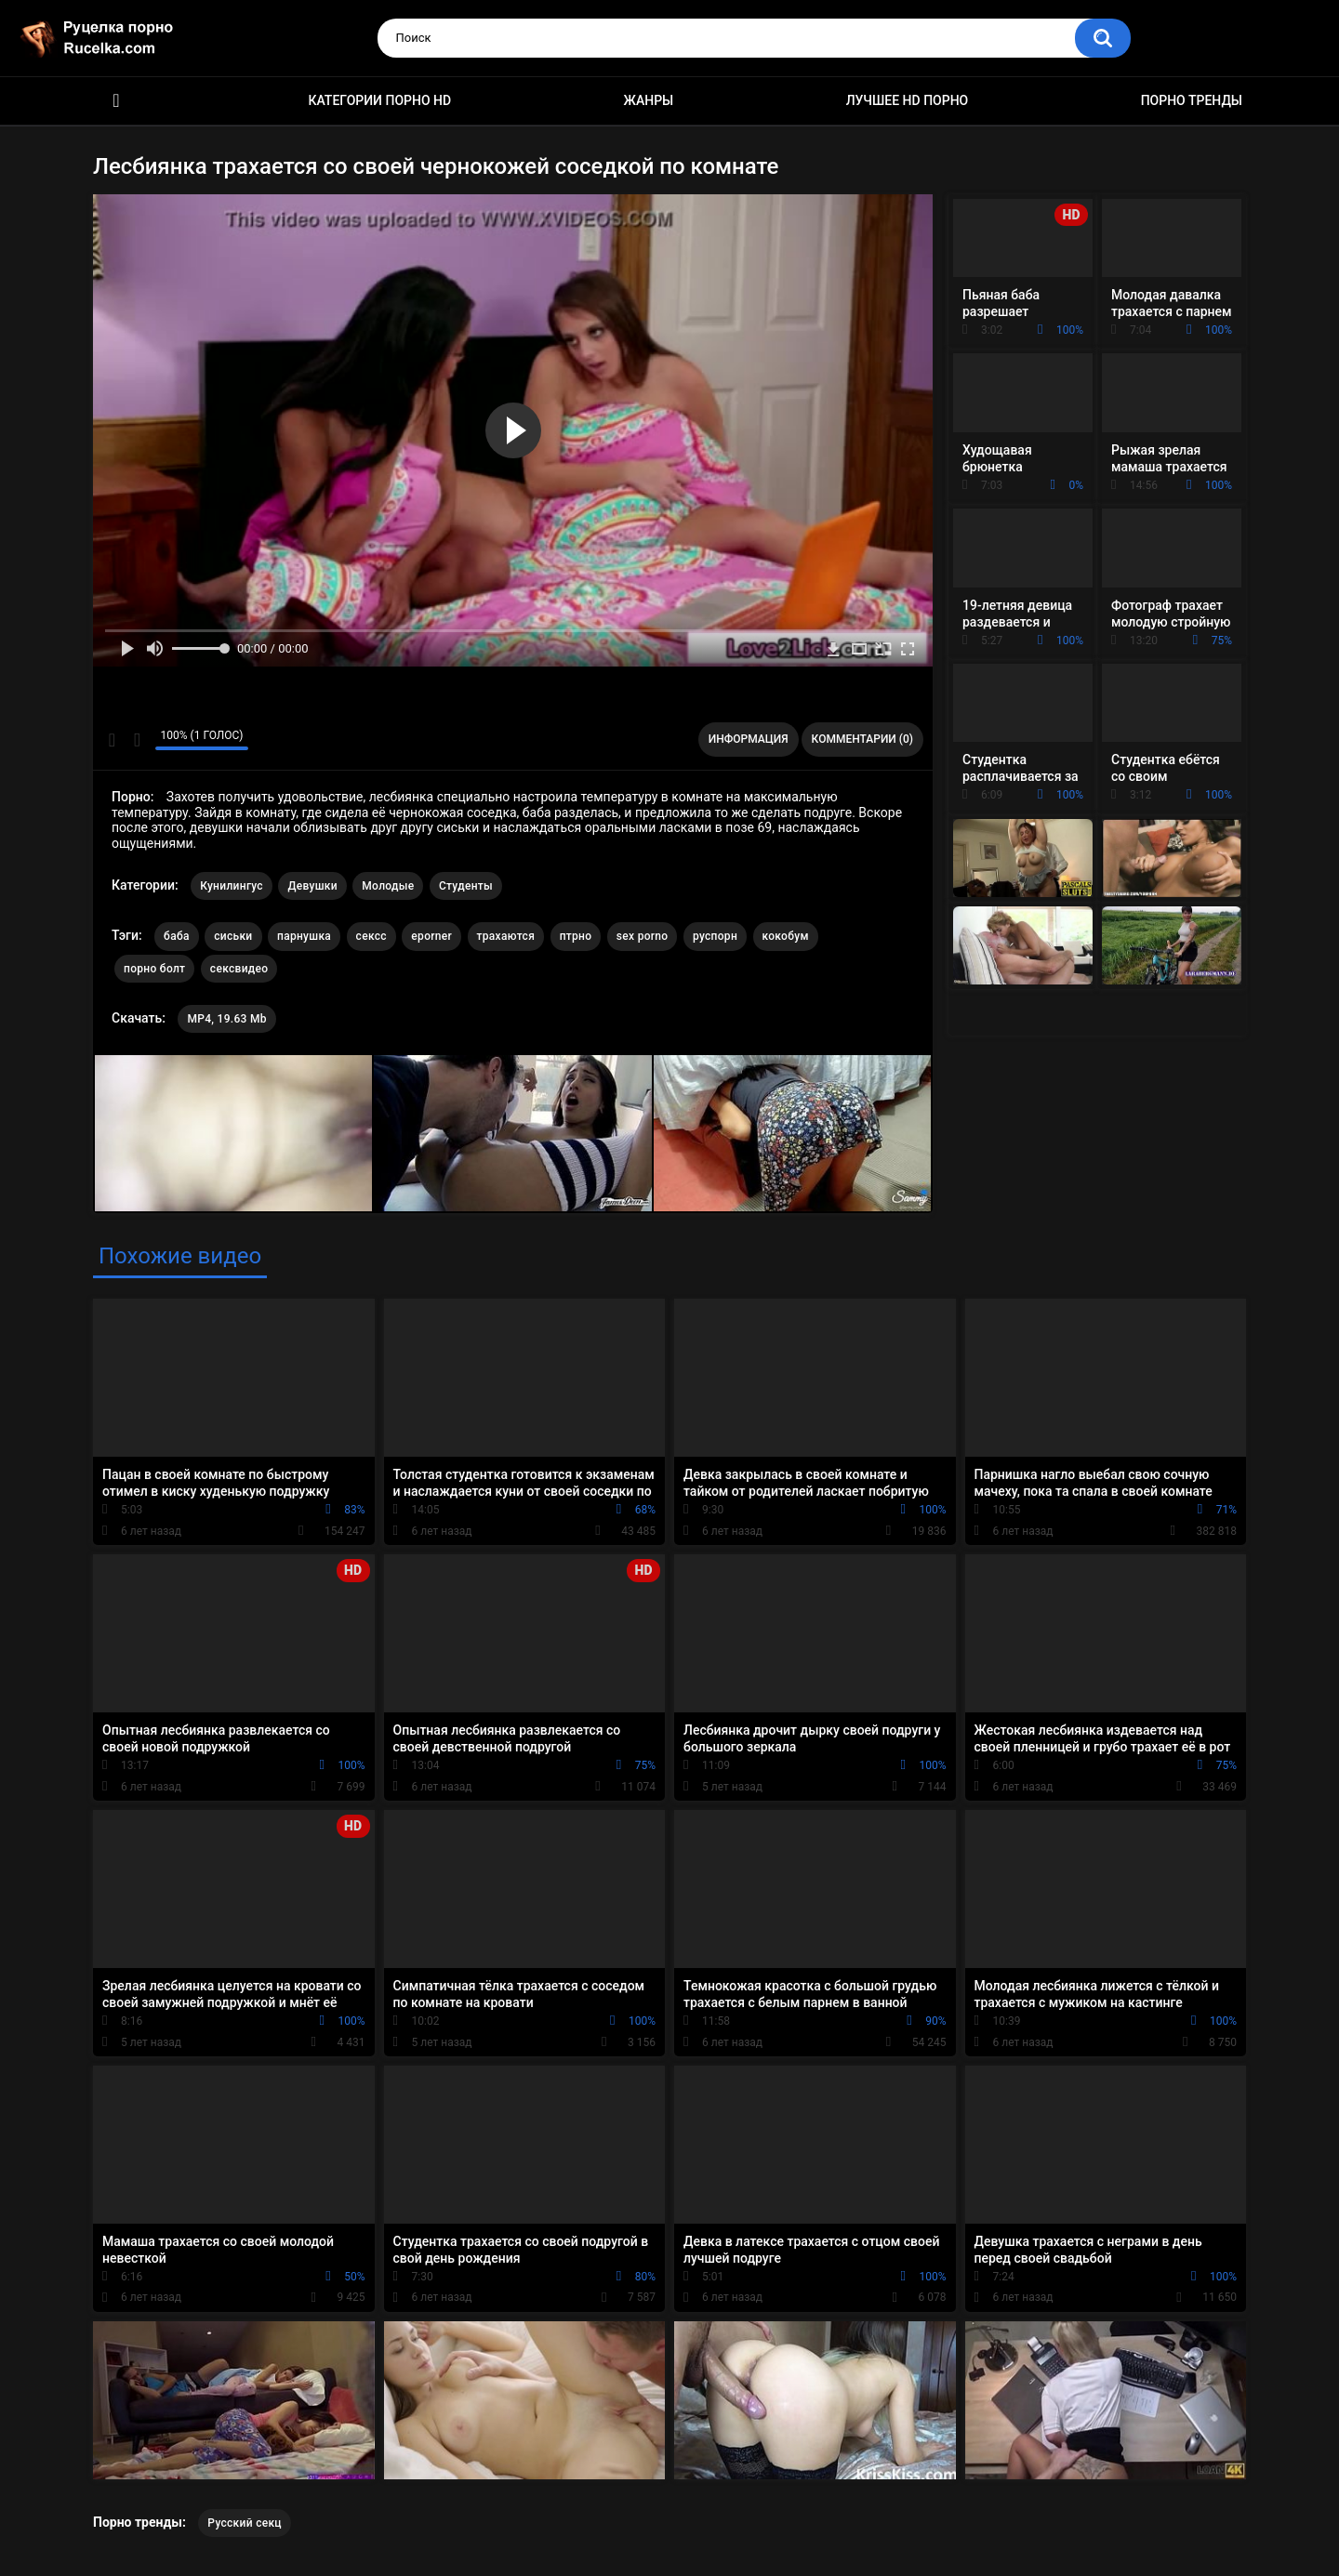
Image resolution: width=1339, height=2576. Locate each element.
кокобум (785, 936)
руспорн (715, 936)
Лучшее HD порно (907, 100)
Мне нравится (112, 740)
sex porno (642, 936)
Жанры (649, 100)
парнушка (304, 936)
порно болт (154, 968)
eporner (431, 936)
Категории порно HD (379, 100)
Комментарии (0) (862, 739)
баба (177, 936)
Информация (749, 739)
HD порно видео (116, 101)
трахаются (506, 936)
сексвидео (239, 968)
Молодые (388, 885)
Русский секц (244, 2523)
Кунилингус (231, 885)
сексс (371, 936)
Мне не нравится (136, 740)
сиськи (233, 936)
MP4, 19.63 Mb (226, 1018)
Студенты (466, 885)
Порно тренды (1191, 100)
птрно (576, 936)
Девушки (312, 885)
